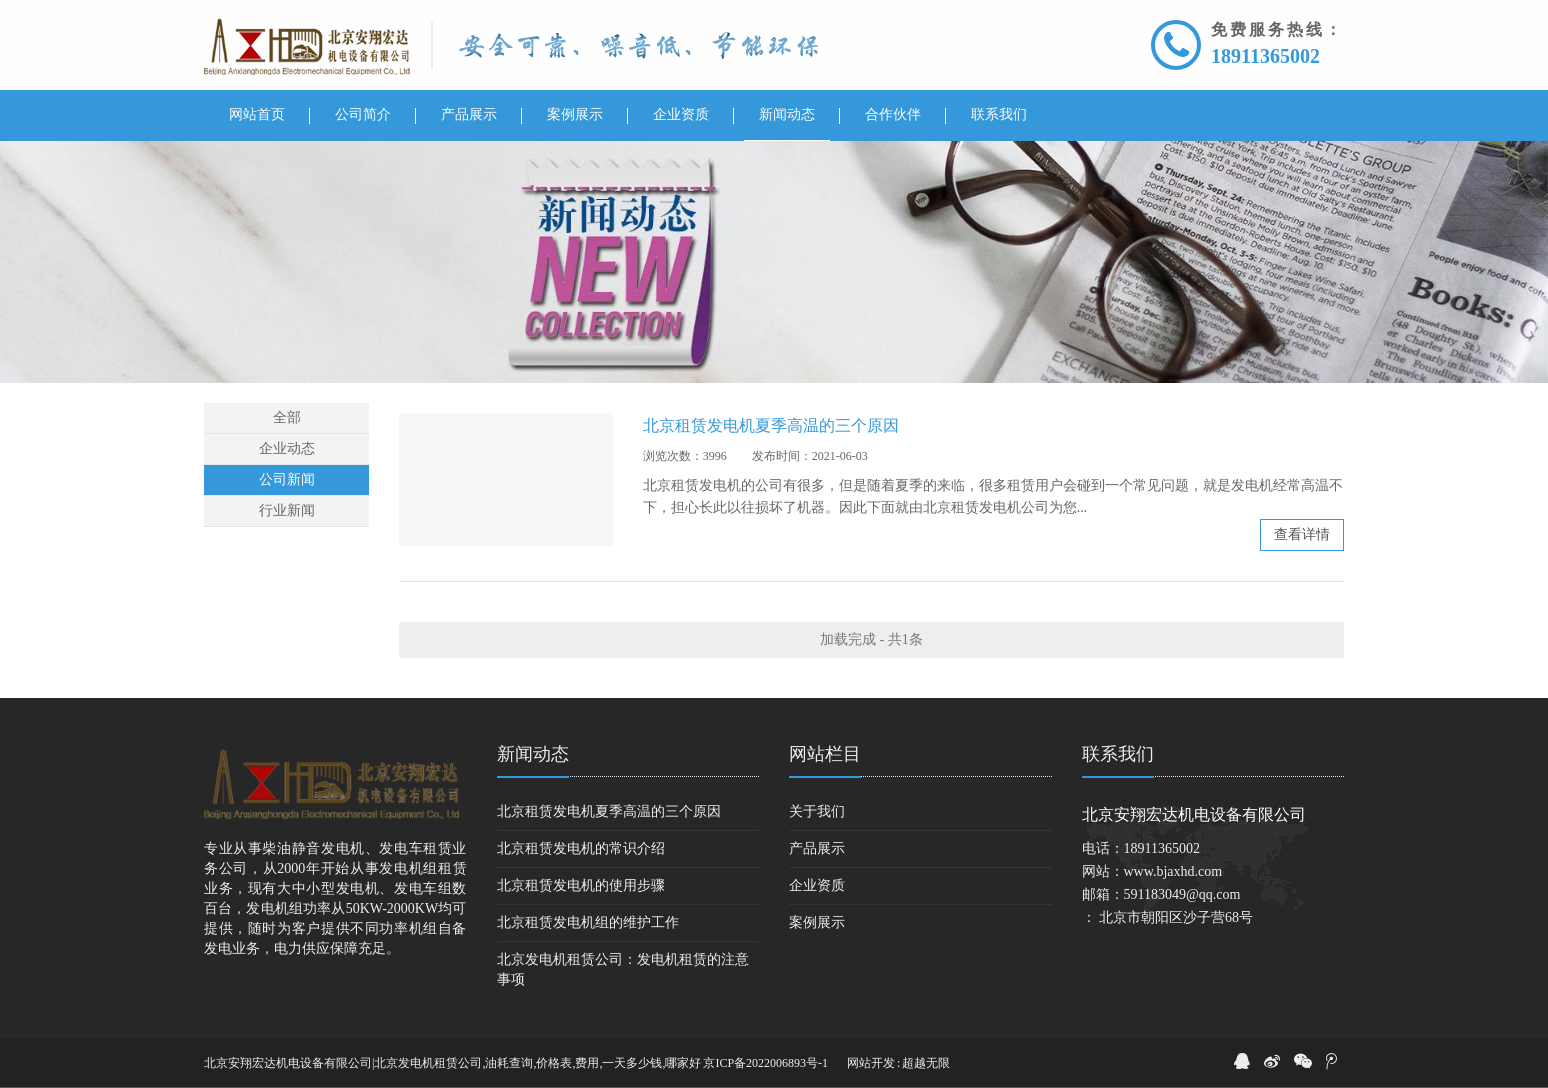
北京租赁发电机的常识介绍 (581, 848)
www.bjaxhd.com (1173, 871)
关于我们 (817, 811)
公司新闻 (287, 479)
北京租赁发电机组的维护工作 (588, 922)
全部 (287, 417)
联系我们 (1118, 754)
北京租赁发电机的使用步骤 (581, 885)
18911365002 (1265, 56)
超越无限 (926, 1063)
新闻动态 (533, 754)
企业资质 (817, 885)
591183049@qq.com (1182, 894)
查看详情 (1302, 534)
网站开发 (871, 1063)
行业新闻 (287, 510)
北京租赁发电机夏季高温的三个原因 (771, 425)
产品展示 (817, 848)
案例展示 (817, 922)
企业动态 (287, 448)
